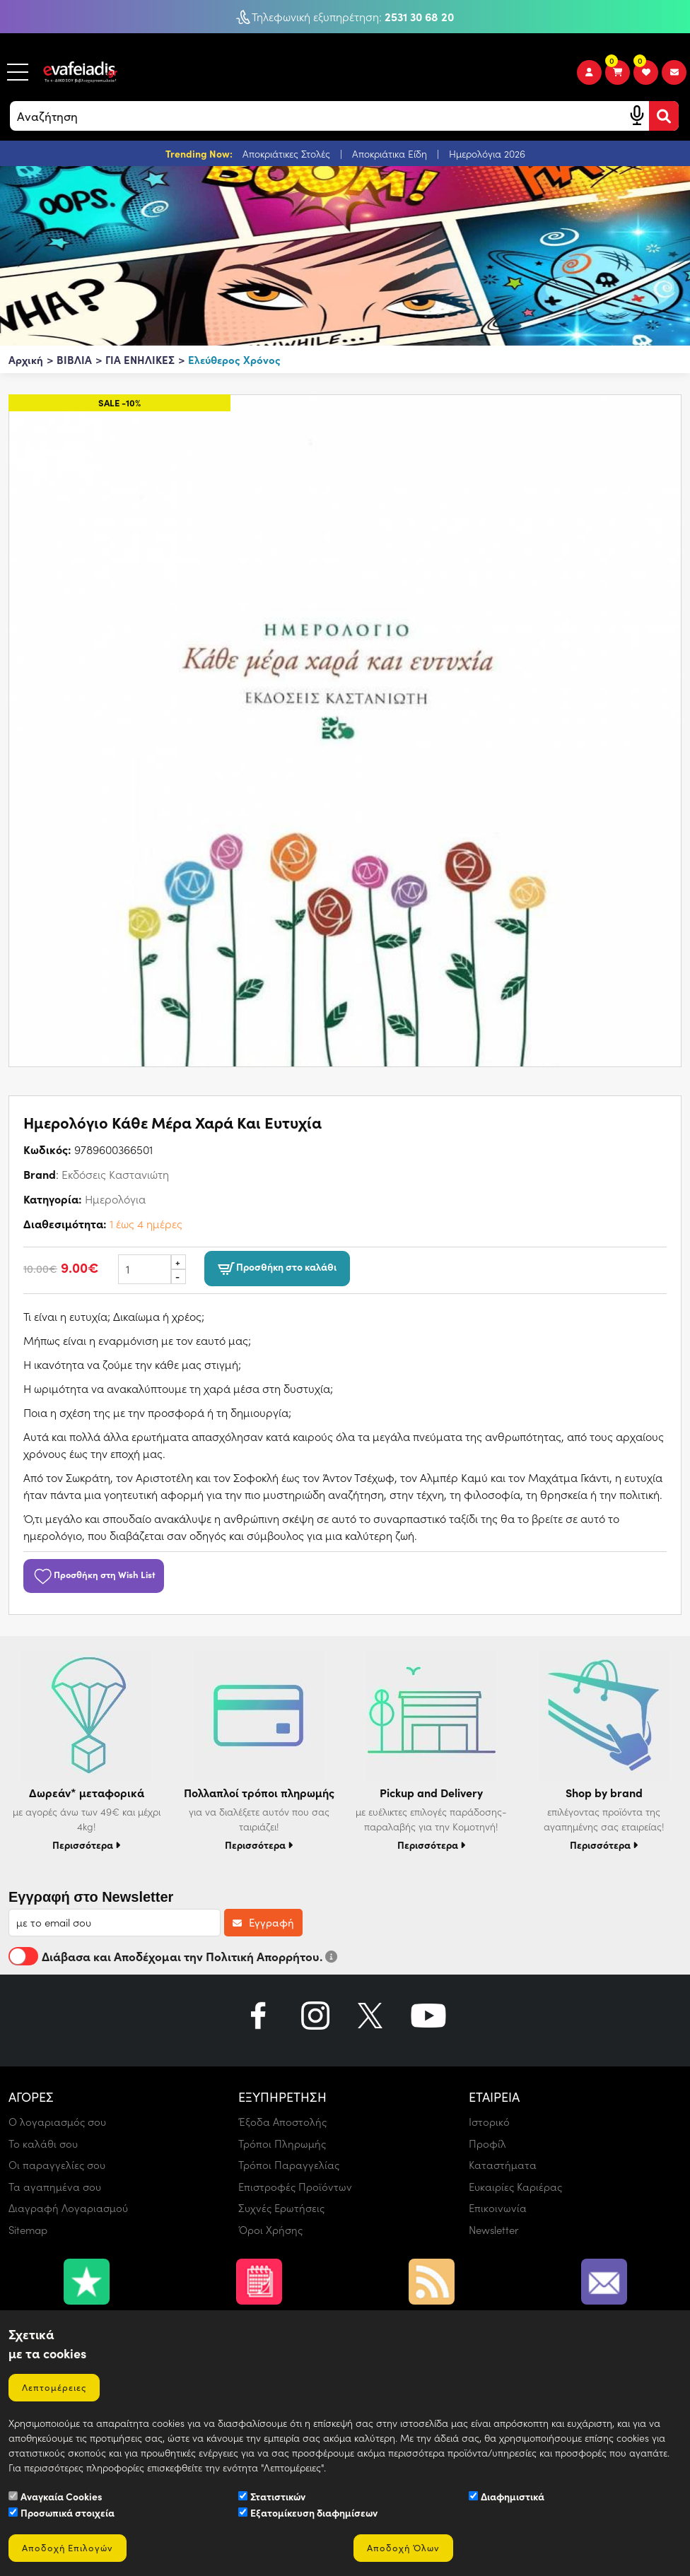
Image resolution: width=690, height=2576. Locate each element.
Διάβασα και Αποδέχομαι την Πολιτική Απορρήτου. (172, 1956)
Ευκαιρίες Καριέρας (515, 2187)
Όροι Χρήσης (270, 2230)
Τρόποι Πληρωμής (282, 2143)
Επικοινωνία (498, 2208)
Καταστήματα (503, 2165)
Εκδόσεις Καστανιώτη (115, 1174)
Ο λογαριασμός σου (57, 2122)
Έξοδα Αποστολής (282, 2122)
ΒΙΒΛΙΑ (74, 359)
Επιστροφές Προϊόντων (295, 2187)
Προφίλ (487, 2143)
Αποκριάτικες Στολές (287, 153)
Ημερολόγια (115, 1199)
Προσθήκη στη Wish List (94, 1574)
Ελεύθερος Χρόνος (234, 359)
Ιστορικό (489, 2122)
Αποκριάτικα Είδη (391, 153)
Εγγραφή (263, 1922)
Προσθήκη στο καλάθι (277, 1268)
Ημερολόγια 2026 (487, 153)
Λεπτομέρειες (54, 2387)
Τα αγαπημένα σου (54, 2187)
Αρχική (25, 359)
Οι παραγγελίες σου (56, 2165)
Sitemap (27, 2230)
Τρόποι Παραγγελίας (288, 2165)
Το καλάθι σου (43, 2143)
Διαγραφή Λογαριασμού (68, 2208)
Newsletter (494, 2230)
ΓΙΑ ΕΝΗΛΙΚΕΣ (140, 359)
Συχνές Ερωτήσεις (281, 2208)
